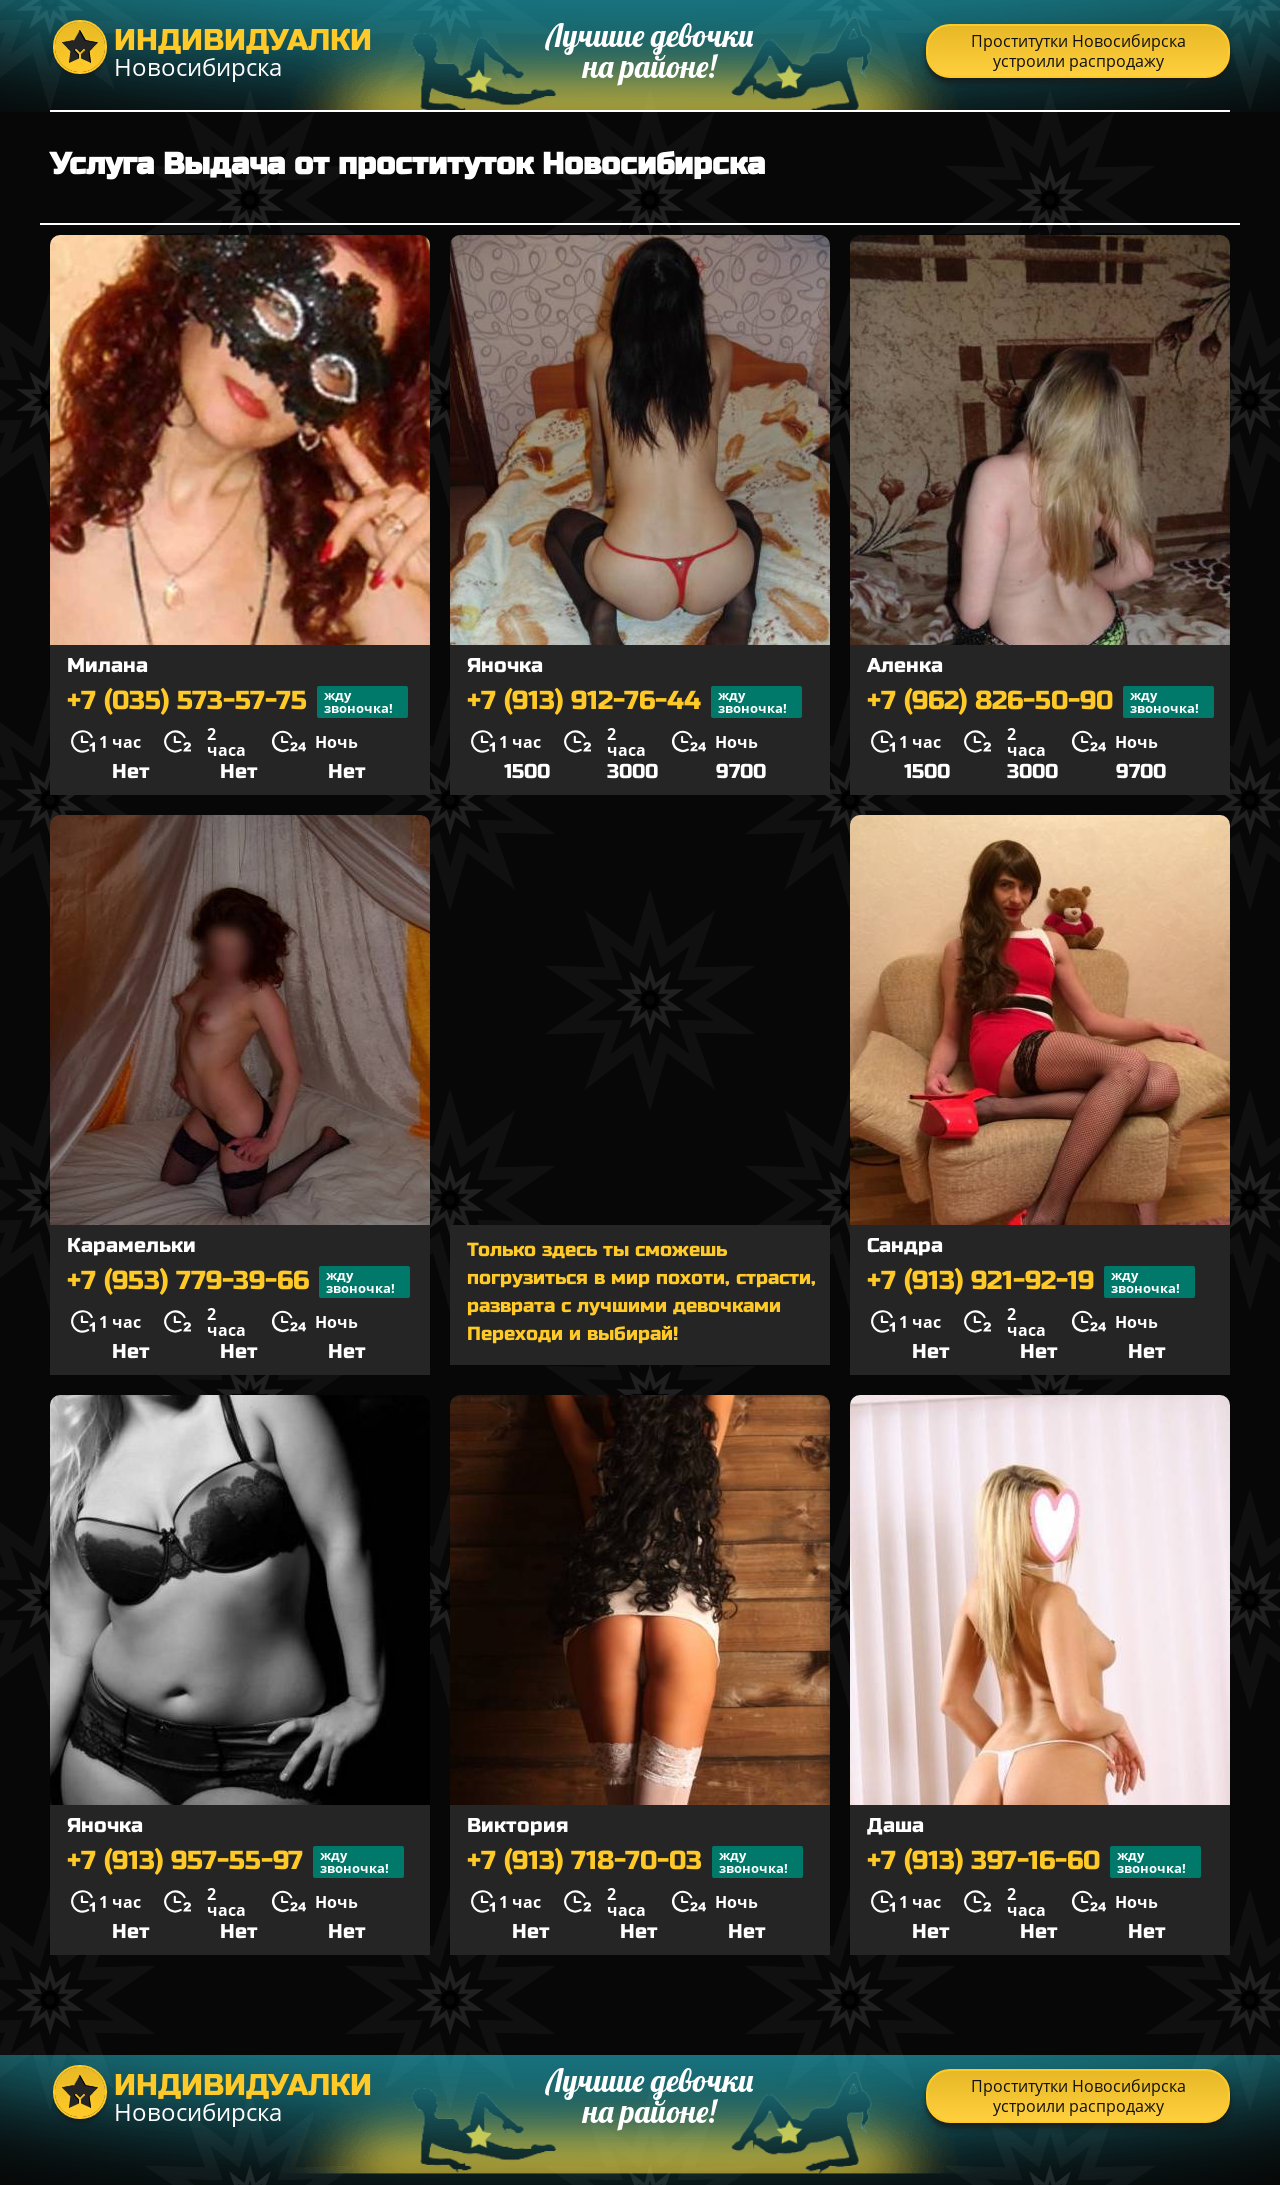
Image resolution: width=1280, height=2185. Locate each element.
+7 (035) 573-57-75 (237, 702)
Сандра (905, 1245)
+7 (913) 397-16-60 (1034, 1862)
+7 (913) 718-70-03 (635, 1862)
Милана (107, 665)
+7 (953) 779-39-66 (238, 1282)
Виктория (517, 1825)
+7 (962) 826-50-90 (1040, 702)
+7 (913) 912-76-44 (634, 702)
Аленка (905, 665)
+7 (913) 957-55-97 (235, 1862)
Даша (895, 1825)
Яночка (505, 665)
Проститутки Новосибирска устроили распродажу (1078, 51)
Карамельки (131, 1245)
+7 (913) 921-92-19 (1031, 1282)
